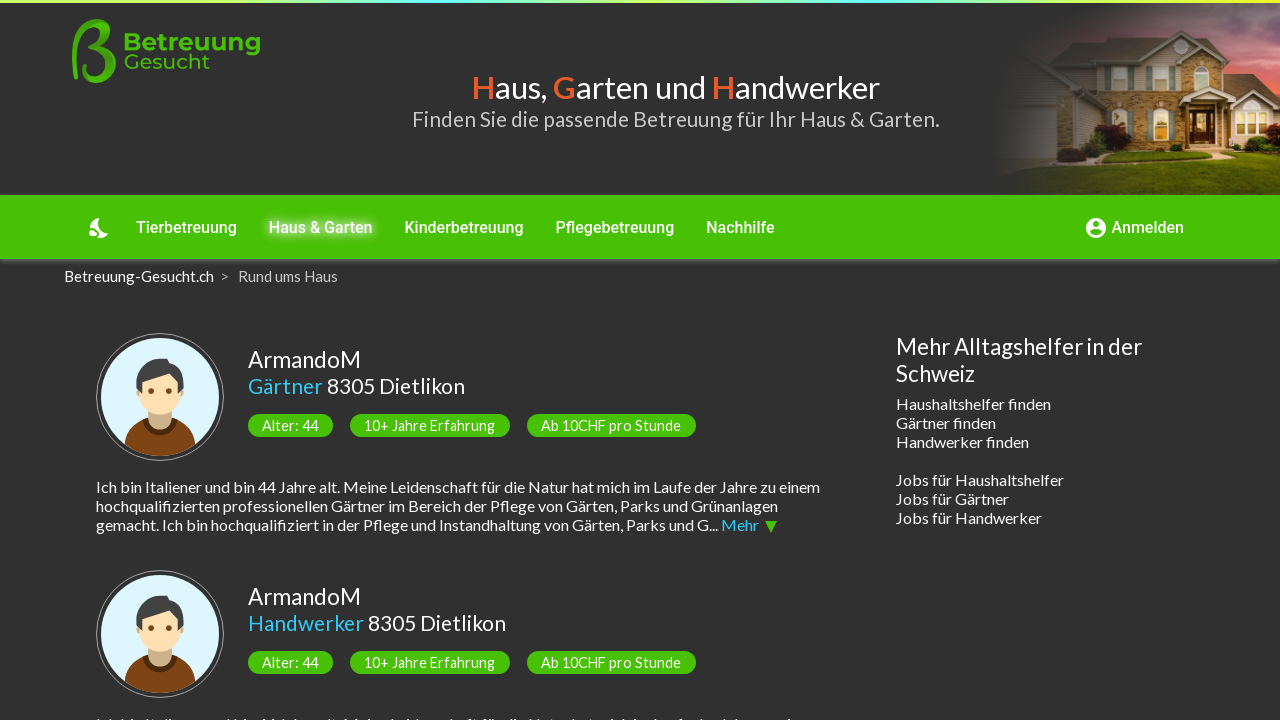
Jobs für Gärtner (952, 498)
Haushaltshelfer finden (973, 403)
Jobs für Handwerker (969, 517)
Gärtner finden (946, 422)
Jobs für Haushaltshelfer (980, 479)
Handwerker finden (962, 441)
